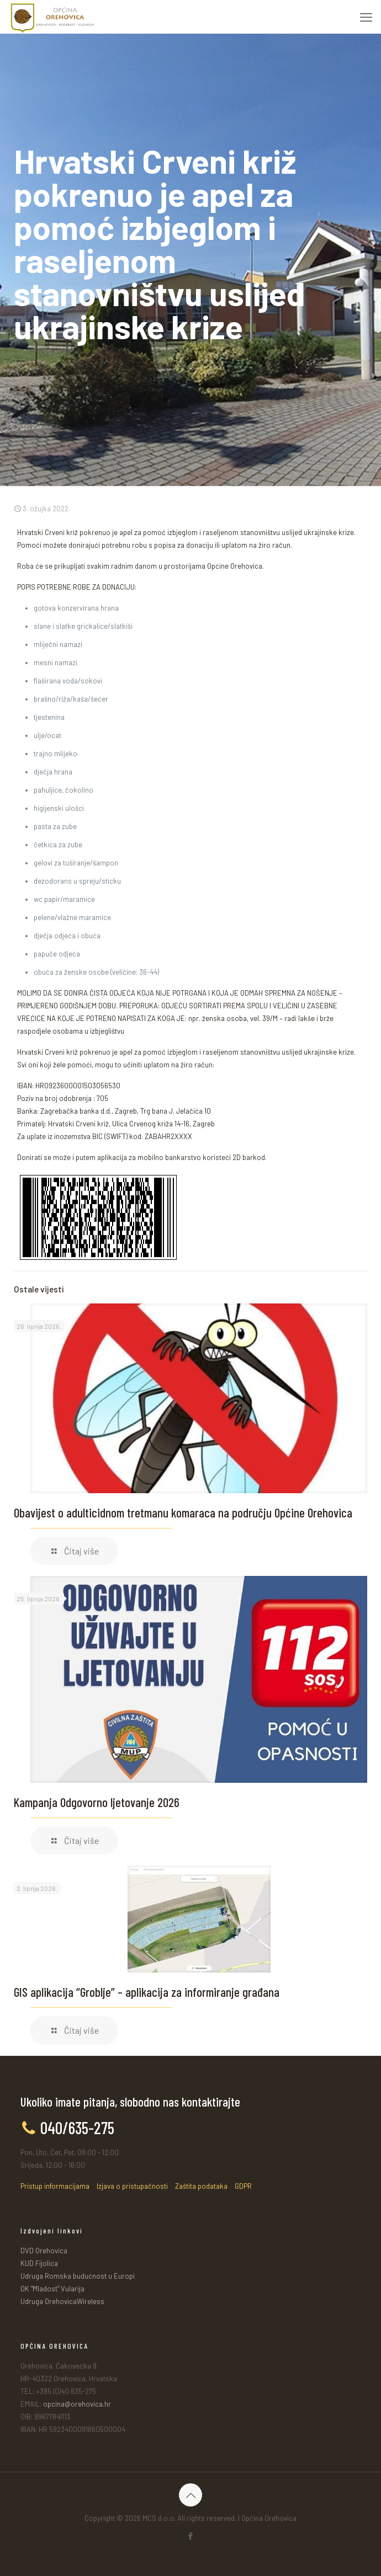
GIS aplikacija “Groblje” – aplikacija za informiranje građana (146, 1992)
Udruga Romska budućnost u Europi (77, 2276)
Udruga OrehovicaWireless (62, 2301)
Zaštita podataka (201, 2186)
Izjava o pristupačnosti (132, 2186)
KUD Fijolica (39, 2263)
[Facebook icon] (191, 2536)
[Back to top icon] (190, 2494)
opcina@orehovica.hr (77, 2403)
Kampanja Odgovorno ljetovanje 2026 (96, 1802)
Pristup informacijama (54, 2186)
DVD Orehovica (43, 2250)
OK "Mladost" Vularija (52, 2288)
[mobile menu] (366, 16)
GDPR (243, 2186)
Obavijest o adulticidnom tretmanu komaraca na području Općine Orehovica (183, 1512)
